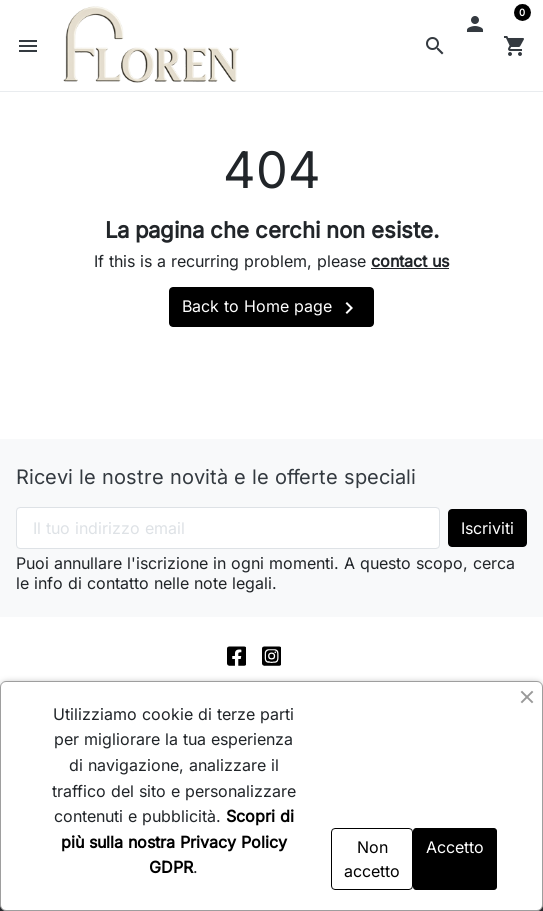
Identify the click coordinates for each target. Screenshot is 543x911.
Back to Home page (271, 308)
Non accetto (372, 859)
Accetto (455, 847)
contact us (410, 261)
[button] (435, 46)
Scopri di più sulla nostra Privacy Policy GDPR (177, 841)
